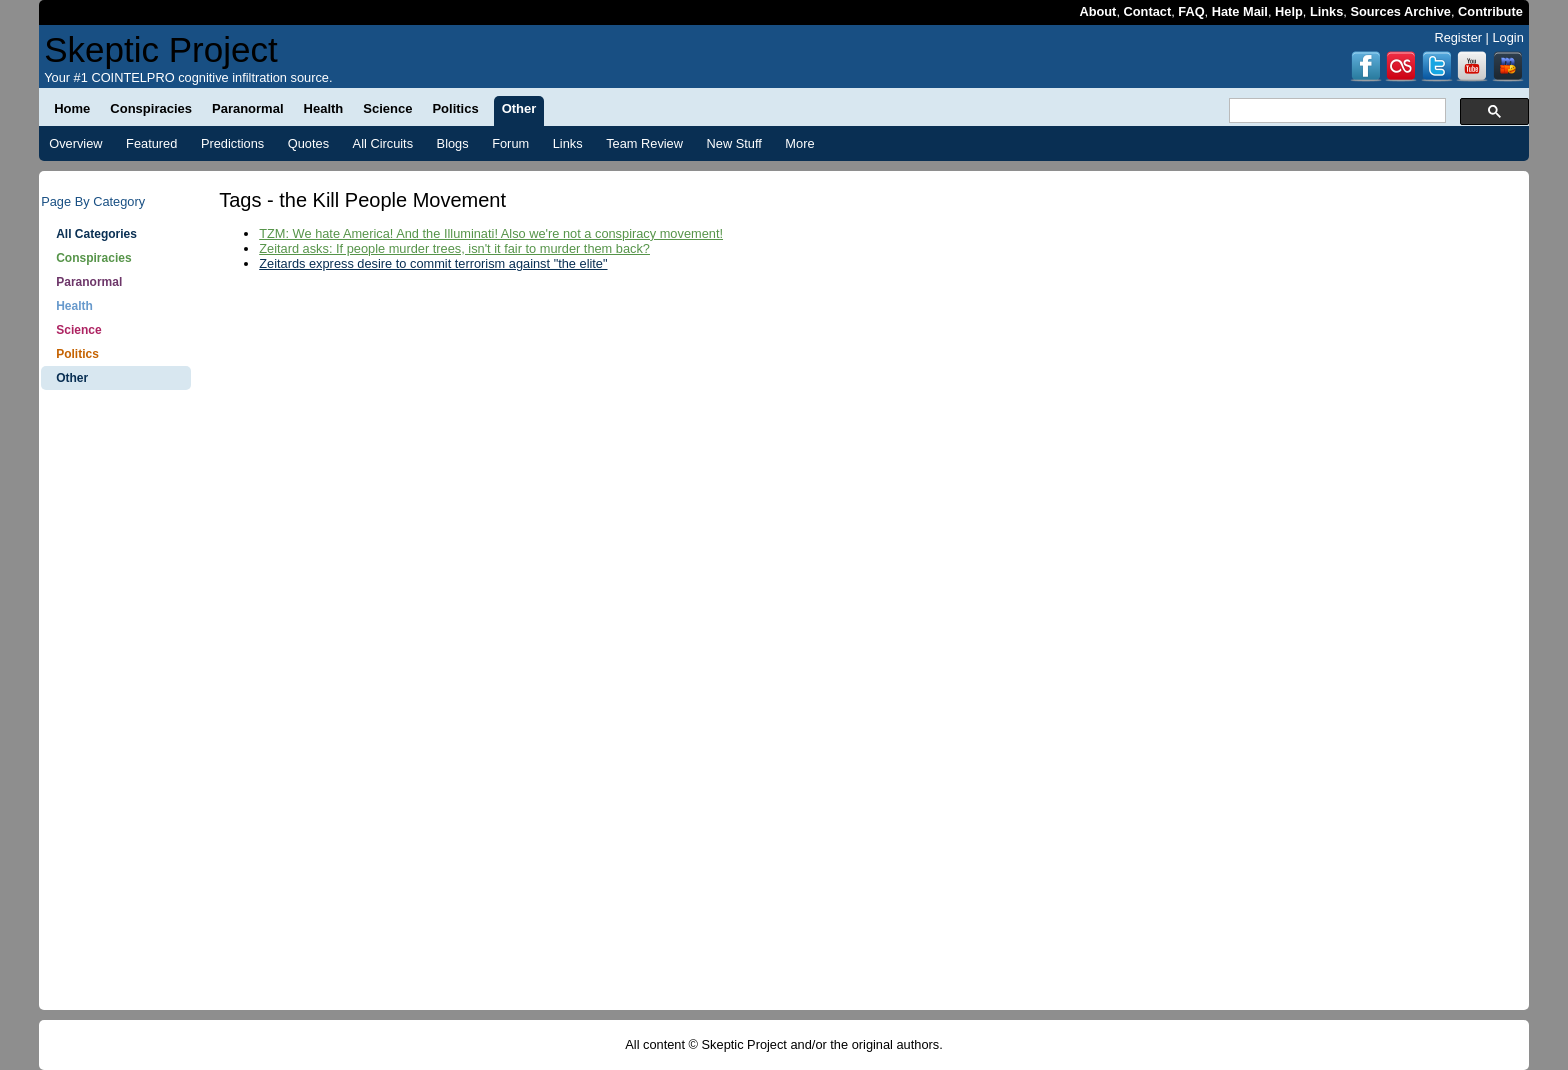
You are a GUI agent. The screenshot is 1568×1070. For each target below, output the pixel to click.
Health (74, 306)
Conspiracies (93, 258)
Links (1326, 11)
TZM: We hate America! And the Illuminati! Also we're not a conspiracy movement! (491, 233)
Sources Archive (1400, 11)
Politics (77, 354)
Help (1289, 11)
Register (1458, 37)
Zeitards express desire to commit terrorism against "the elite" (433, 263)
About (1097, 11)
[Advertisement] (116, 710)
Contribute (1490, 11)
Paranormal (89, 282)
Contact (1148, 11)
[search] (1335, 111)
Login (1507, 37)
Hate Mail (1240, 11)
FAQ (1191, 11)
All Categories (96, 234)
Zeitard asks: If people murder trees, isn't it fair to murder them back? (454, 248)
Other (72, 378)
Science (78, 330)
